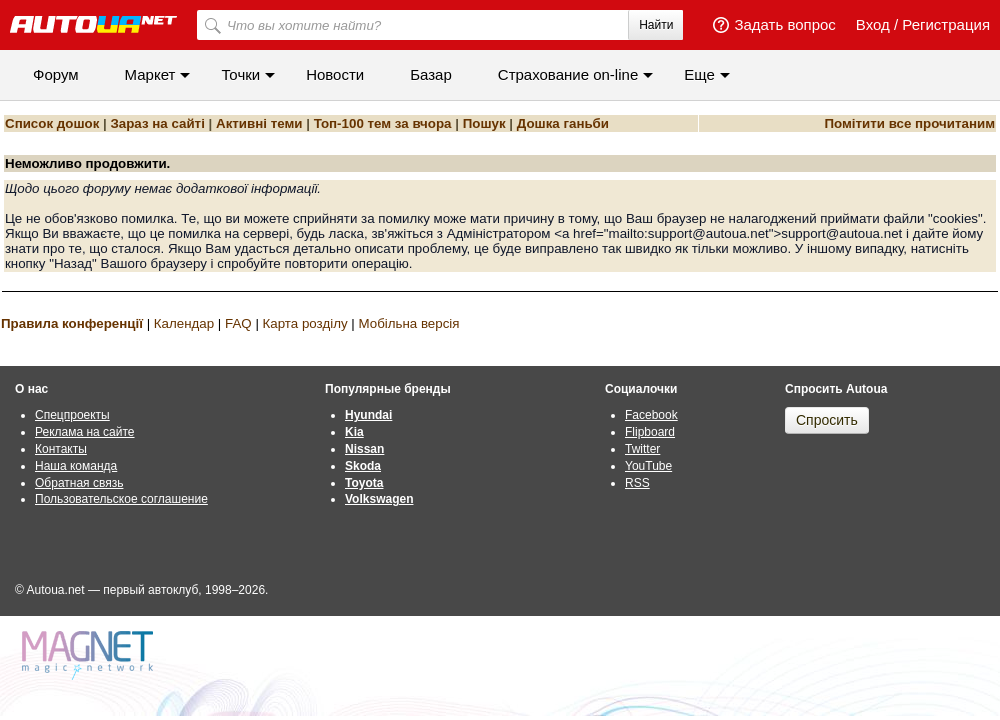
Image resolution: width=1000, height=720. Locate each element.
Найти (656, 25)
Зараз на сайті (157, 123)
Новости (335, 74)
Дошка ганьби (563, 123)
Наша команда (76, 466)
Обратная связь (79, 483)
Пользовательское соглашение (121, 499)
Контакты (61, 449)
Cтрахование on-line (568, 74)
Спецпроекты (72, 415)
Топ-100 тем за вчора (383, 123)
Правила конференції (72, 323)
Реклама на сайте (85, 432)
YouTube (648, 466)
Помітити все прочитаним (909, 123)
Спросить (827, 420)
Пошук (484, 123)
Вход (873, 24)
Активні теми (259, 123)
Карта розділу (305, 323)
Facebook (651, 415)
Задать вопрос (784, 24)
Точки (240, 74)
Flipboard (650, 432)
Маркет (150, 74)
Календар (184, 323)
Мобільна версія (408, 323)
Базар (431, 74)
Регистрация (946, 24)
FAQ (238, 323)
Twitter (642, 449)
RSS (637, 483)
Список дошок (52, 123)
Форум (56, 74)
